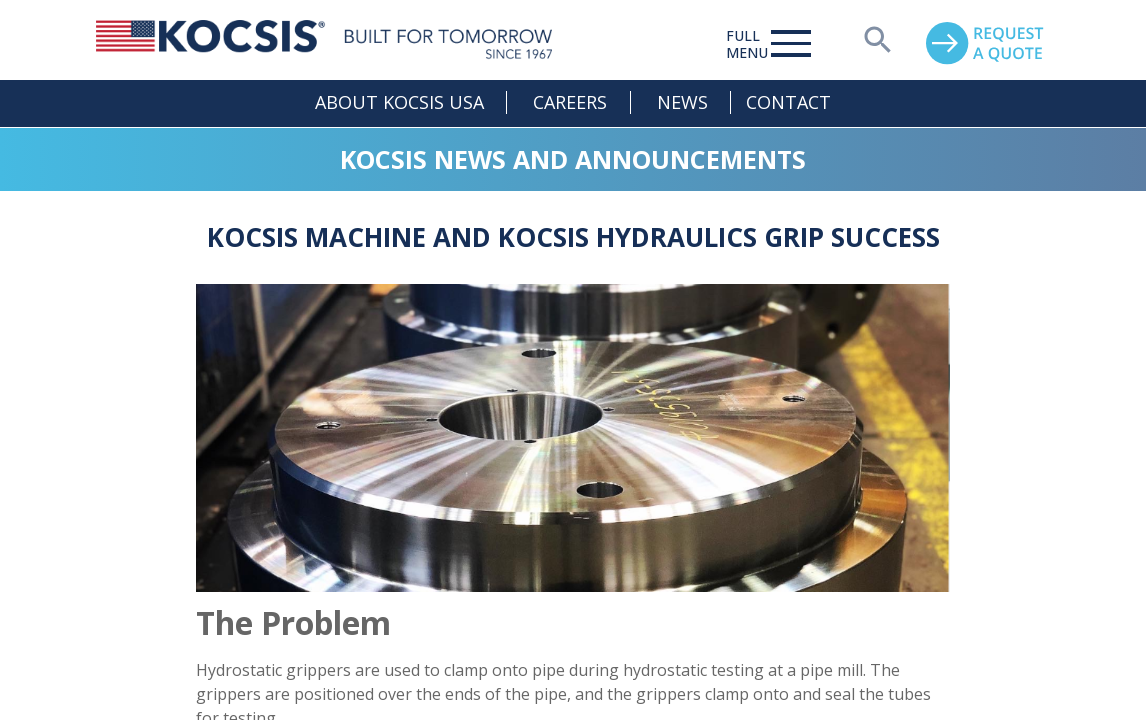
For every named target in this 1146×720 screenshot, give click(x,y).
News (682, 102)
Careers (570, 102)
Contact (788, 102)
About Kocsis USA (399, 102)
